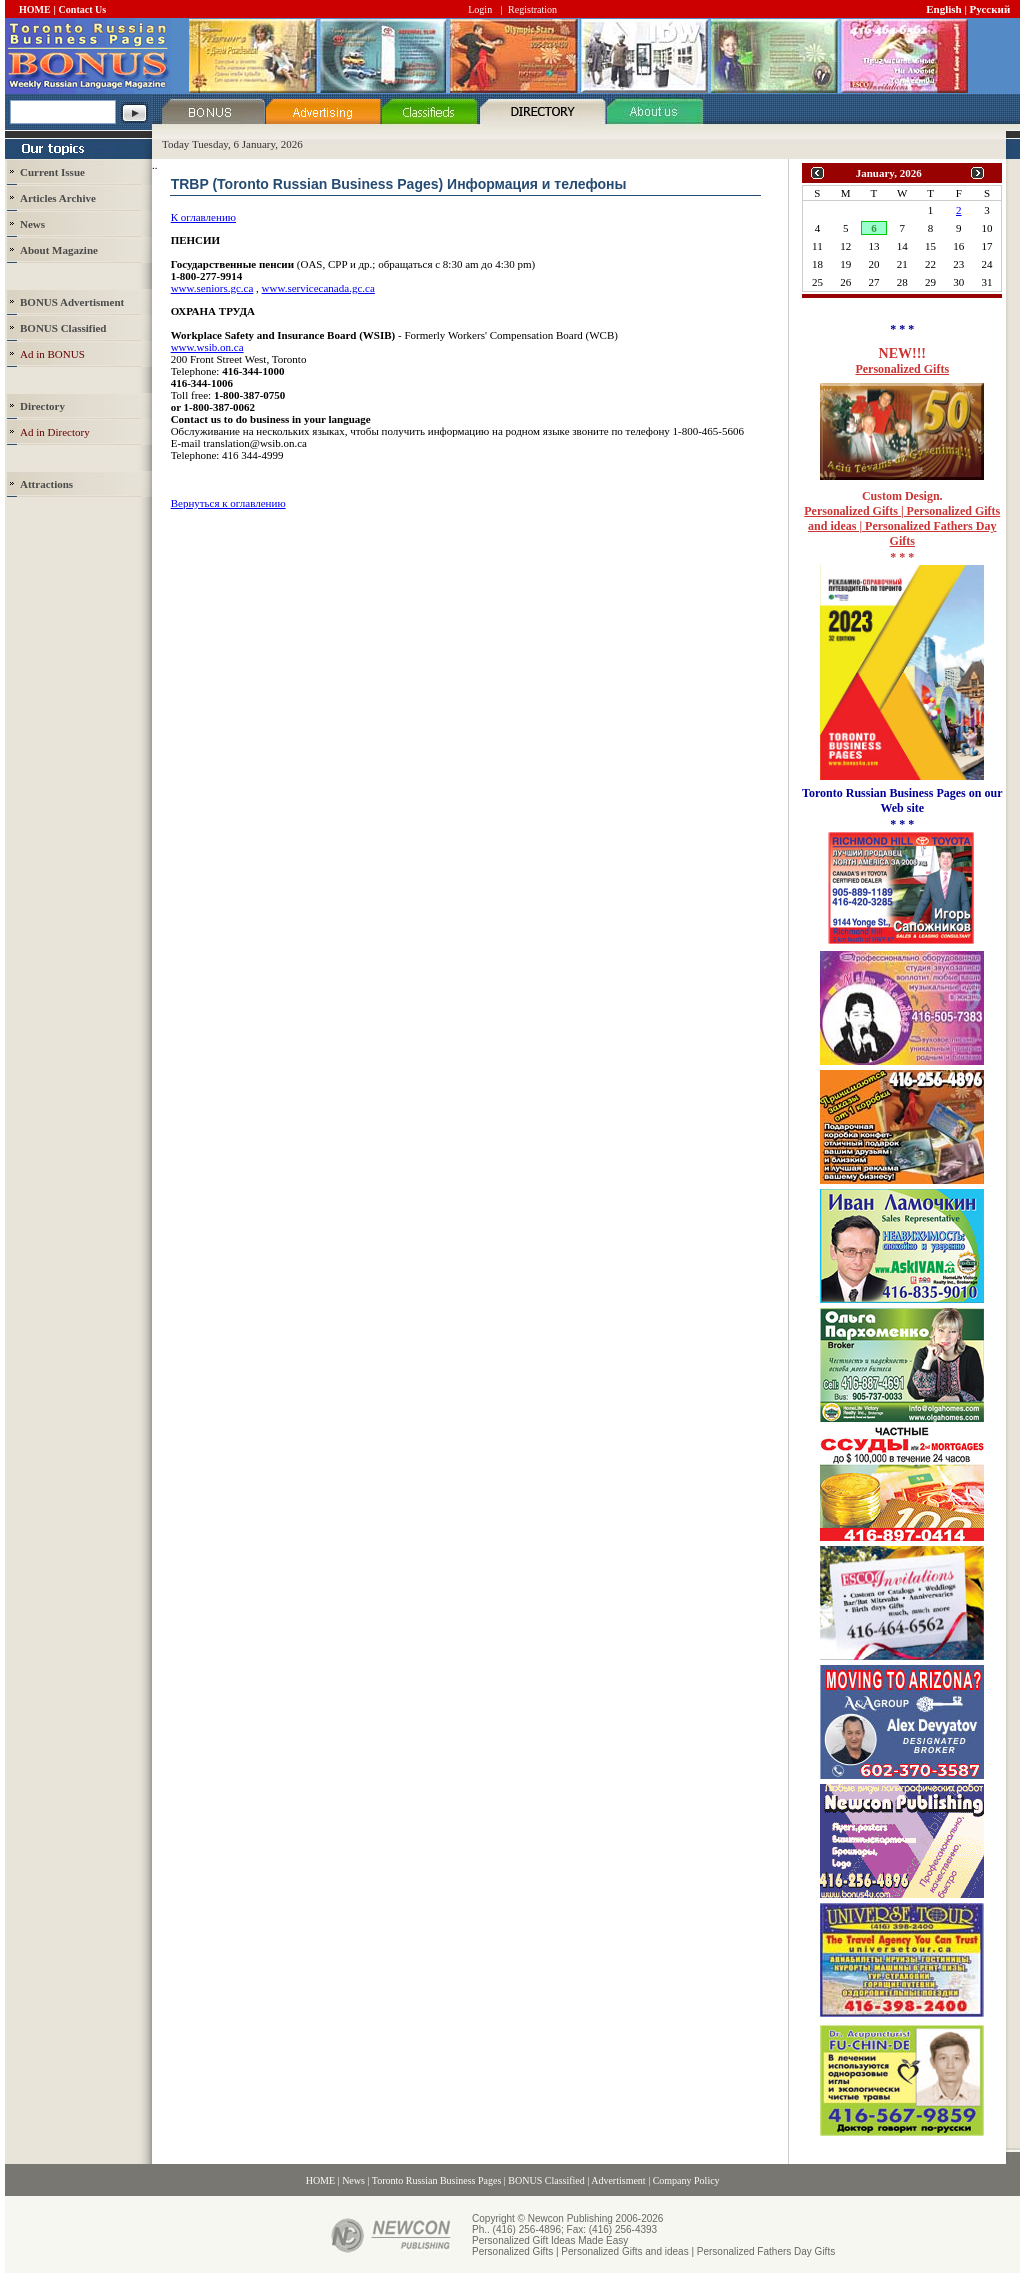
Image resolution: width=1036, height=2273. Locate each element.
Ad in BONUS (52, 354)
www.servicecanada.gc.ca (318, 288)
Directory (42, 406)
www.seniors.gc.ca (212, 288)
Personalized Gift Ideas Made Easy (550, 2240)
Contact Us (83, 9)
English (943, 9)
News (32, 224)
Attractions (46, 484)
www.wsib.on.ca (207, 347)
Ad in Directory (55, 432)
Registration (532, 9)
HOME (35, 9)
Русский (990, 9)
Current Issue (52, 172)
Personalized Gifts (902, 369)
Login (480, 9)
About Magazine (59, 250)
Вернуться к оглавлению (228, 503)
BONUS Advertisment (72, 302)
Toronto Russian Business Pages (437, 2180)
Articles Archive (58, 198)
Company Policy (686, 2180)
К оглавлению (203, 217)
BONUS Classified (546, 2180)
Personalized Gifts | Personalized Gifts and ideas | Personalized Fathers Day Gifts (902, 526)
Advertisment (618, 2180)
